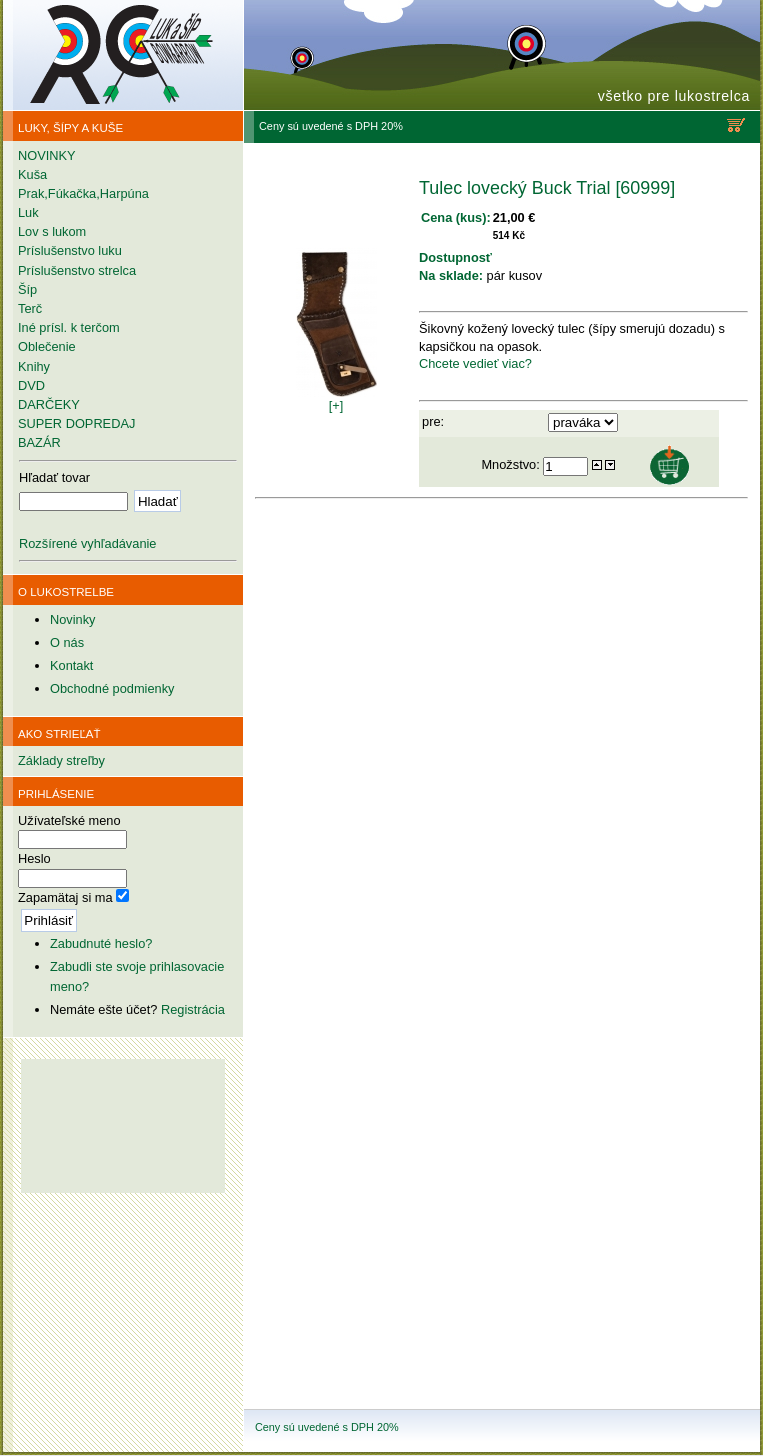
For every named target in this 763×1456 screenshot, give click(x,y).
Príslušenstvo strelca (77, 270)
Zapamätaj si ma (65, 897)
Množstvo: (512, 464)
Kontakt (71, 665)
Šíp (27, 289)
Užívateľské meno (69, 820)
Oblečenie (47, 346)
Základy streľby (61, 760)
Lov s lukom (52, 231)
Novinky (73, 619)
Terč (30, 308)
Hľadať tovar (54, 477)
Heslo (34, 858)
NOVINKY (47, 155)
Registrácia (193, 1009)
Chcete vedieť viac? (475, 363)
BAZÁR (39, 442)
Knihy (34, 366)
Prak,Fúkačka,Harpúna (83, 193)
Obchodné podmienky (112, 688)
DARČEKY (49, 404)
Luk (28, 212)
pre (431, 421)
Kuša (32, 174)
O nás (67, 642)
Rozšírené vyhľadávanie (87, 543)
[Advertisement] (123, 1295)
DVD (31, 385)
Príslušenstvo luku (70, 250)
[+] (336, 399)
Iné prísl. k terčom (69, 327)
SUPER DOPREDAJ (76, 423)
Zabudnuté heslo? (101, 943)
